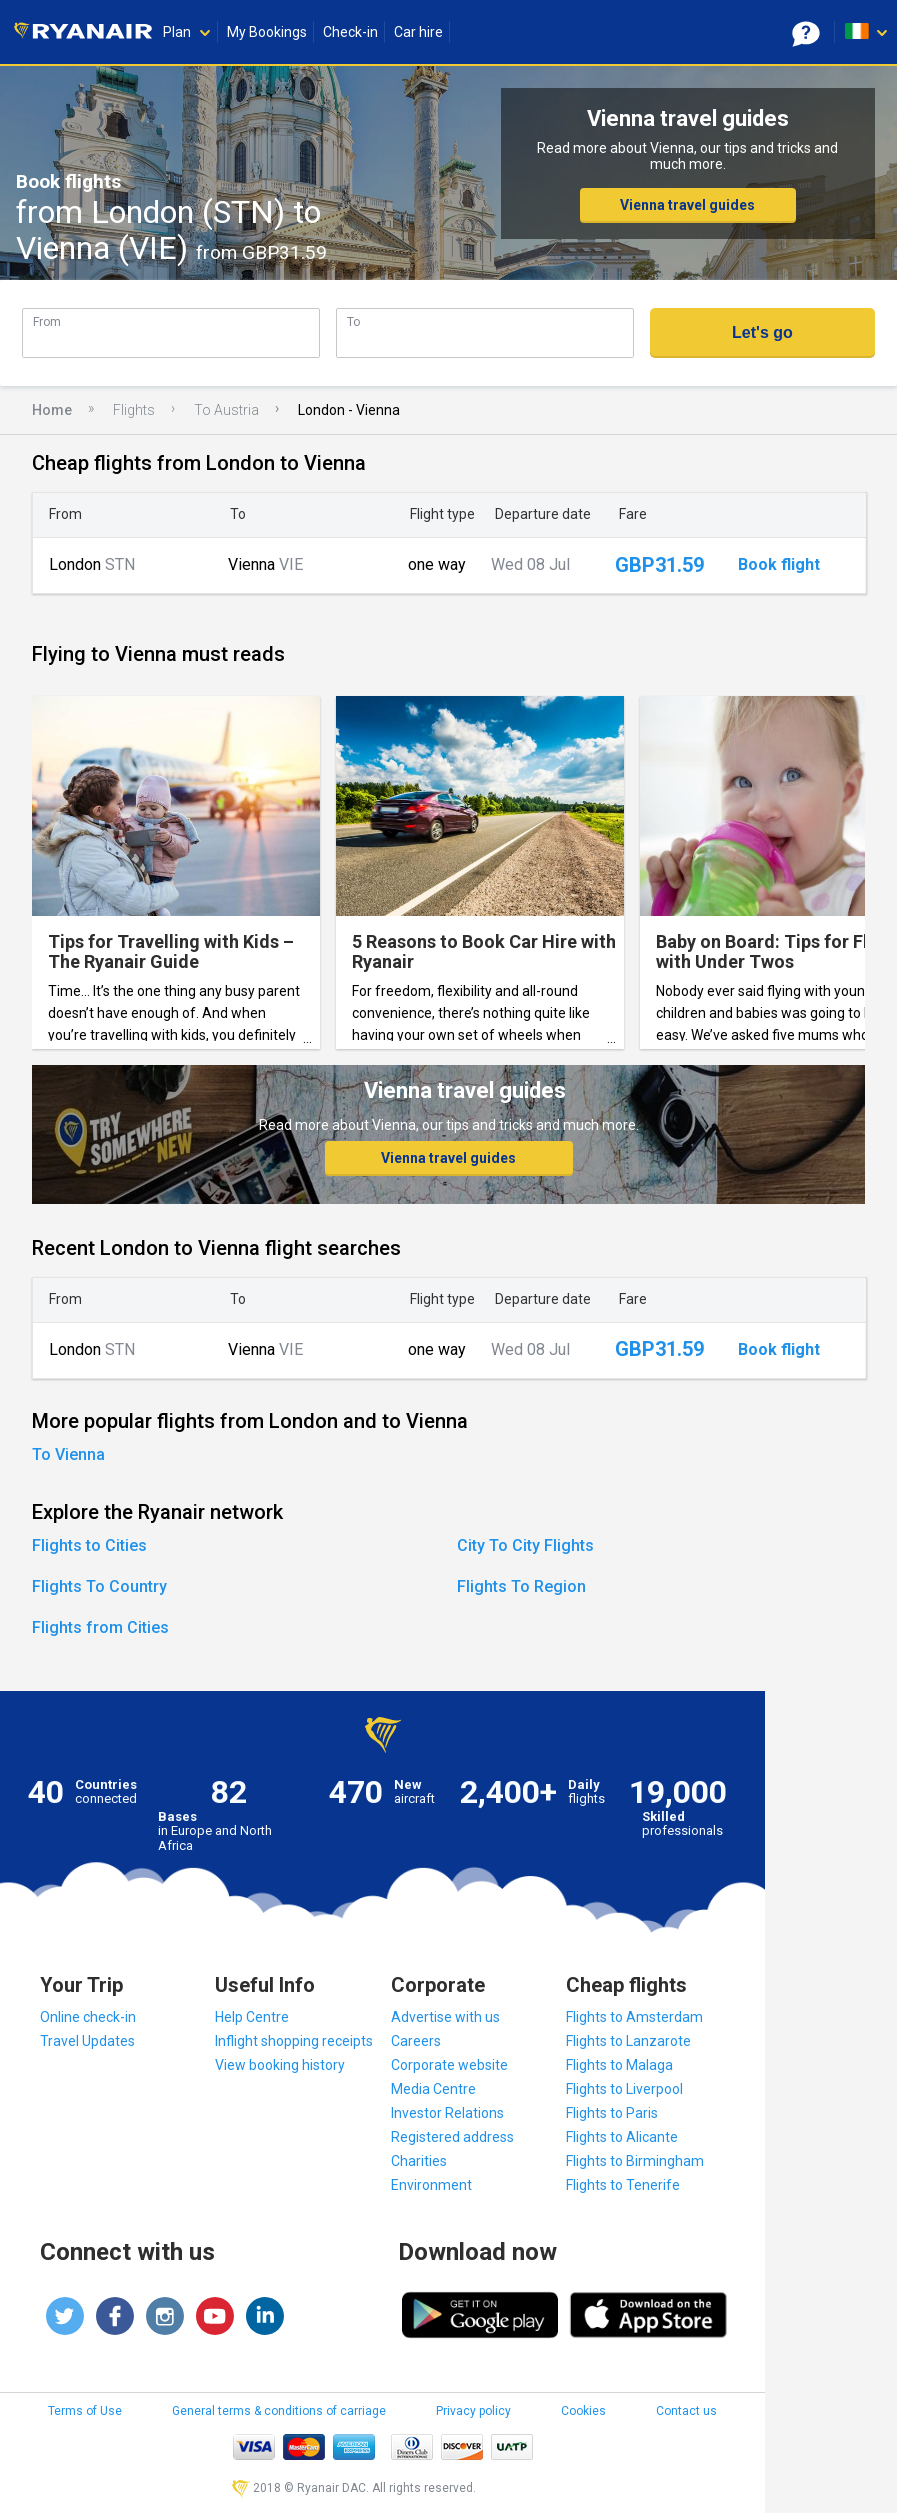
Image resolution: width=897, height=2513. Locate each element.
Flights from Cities (100, 1627)
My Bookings (267, 32)
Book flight (779, 565)
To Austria (226, 410)
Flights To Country (99, 1586)
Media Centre (433, 2089)
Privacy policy (473, 2411)
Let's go (762, 332)
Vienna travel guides (687, 205)
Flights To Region (521, 1586)
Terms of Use (85, 2411)
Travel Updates (87, 2041)
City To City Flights (525, 1545)
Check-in (350, 32)
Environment (431, 2185)
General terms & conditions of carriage (279, 2411)
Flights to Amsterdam (634, 2017)
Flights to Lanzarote (628, 2041)
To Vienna (68, 1454)
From (47, 321)
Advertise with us (445, 2017)
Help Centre (252, 2017)
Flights (134, 410)
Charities (419, 2161)
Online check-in (88, 2017)
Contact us (686, 2411)
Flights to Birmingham (635, 2161)
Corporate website (449, 2065)
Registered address (452, 2137)
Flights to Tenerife (623, 2185)
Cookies (583, 2411)
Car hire (418, 32)
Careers (416, 2041)
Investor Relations (447, 2113)
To (353, 321)
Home (52, 410)
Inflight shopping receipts (294, 2041)
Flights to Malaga (619, 2065)
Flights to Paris (612, 2113)
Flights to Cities (89, 1545)
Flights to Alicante (622, 2137)
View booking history (280, 2065)
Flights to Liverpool (624, 2089)
